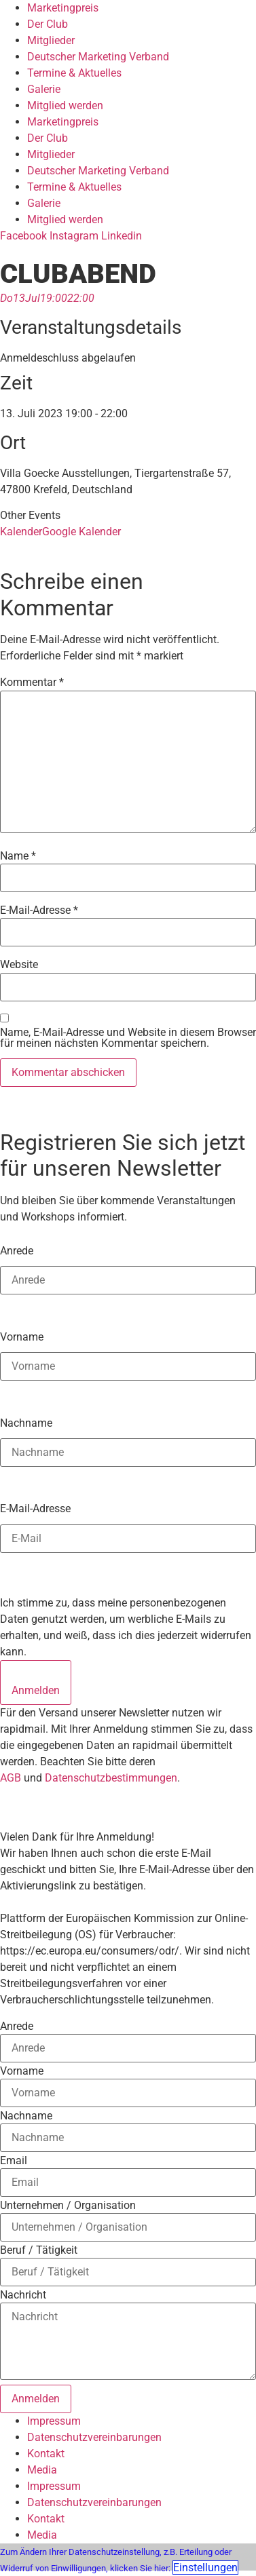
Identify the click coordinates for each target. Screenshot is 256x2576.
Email (13, 2160)
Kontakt (46, 2453)
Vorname (21, 1336)
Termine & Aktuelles (74, 72)
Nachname (26, 1423)
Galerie (43, 89)
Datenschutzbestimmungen (111, 1777)
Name (18, 856)
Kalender (21, 531)
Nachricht (23, 2295)
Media (42, 2469)
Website (19, 964)
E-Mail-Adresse (39, 910)
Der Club (47, 24)
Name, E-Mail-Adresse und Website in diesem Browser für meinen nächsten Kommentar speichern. (128, 1038)
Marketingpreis (62, 7)
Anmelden (36, 1690)
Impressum (54, 2421)
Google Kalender (81, 531)
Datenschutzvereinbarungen (94, 2437)
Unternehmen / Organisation (68, 2205)
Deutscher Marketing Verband (98, 56)
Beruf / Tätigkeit (38, 2250)
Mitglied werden (65, 105)
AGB (10, 1777)
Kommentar (32, 682)
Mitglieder (51, 40)
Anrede (16, 1250)
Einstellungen (205, 2567)
